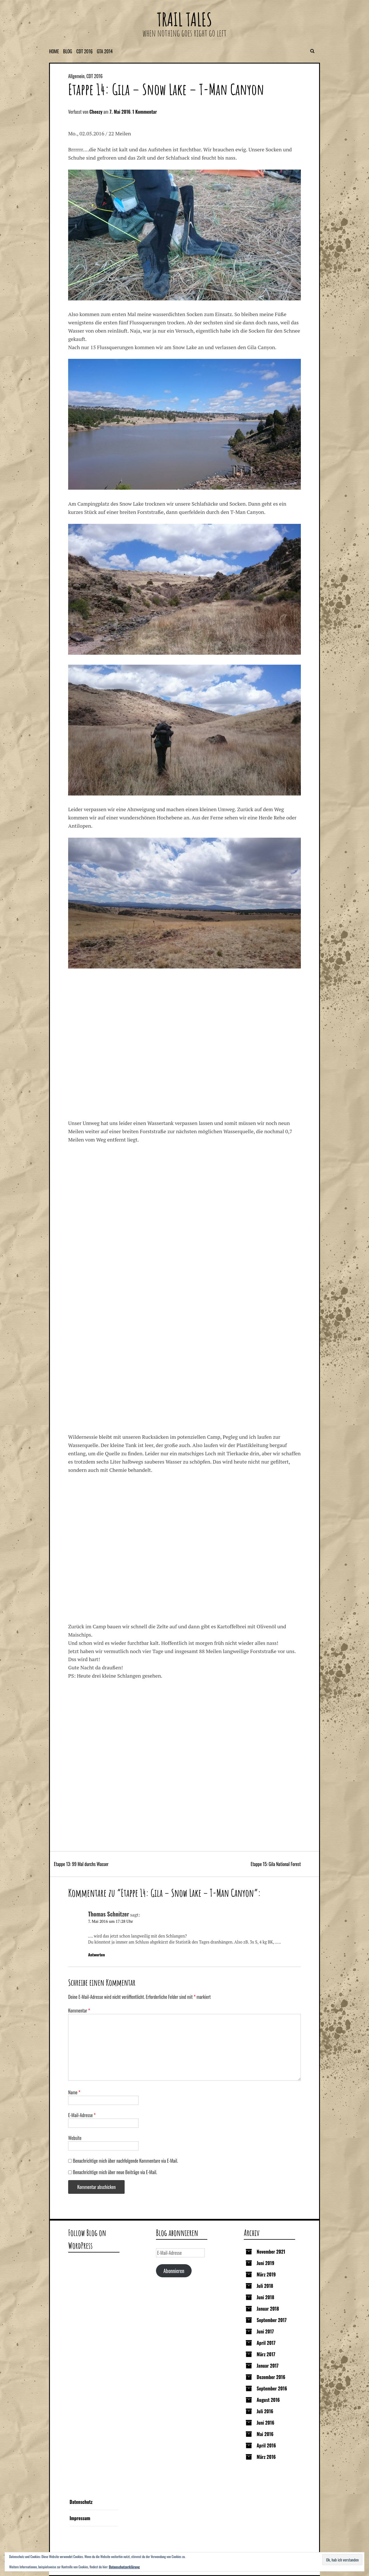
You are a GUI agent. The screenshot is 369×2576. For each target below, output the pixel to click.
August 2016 (268, 2399)
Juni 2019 (265, 2263)
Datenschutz (81, 2501)
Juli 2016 (265, 2411)
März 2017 (266, 2354)
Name (74, 2092)
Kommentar (79, 2010)
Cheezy (95, 111)
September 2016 (272, 2388)
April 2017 (266, 2342)
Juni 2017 (265, 2331)
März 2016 (266, 2456)
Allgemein (76, 76)
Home (54, 51)
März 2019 (266, 2274)
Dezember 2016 (271, 2377)
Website (74, 2138)
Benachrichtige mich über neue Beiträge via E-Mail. (115, 2172)
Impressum (80, 2518)
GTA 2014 (105, 51)
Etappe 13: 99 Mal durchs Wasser (81, 1864)
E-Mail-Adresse (82, 2115)
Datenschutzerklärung (124, 2566)
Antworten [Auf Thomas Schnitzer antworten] (96, 1955)
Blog (67, 51)
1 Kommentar (144, 111)
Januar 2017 (268, 2365)
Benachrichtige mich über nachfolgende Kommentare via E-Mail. (125, 2160)
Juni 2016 (265, 2422)
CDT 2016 (84, 51)
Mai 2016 (265, 2434)
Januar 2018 (268, 2308)
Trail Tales (184, 19)
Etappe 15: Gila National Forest (276, 1864)
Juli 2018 (265, 2285)
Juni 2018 (265, 2297)
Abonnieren (173, 2270)
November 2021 (271, 2251)
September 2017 (272, 2320)
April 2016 (266, 2445)
